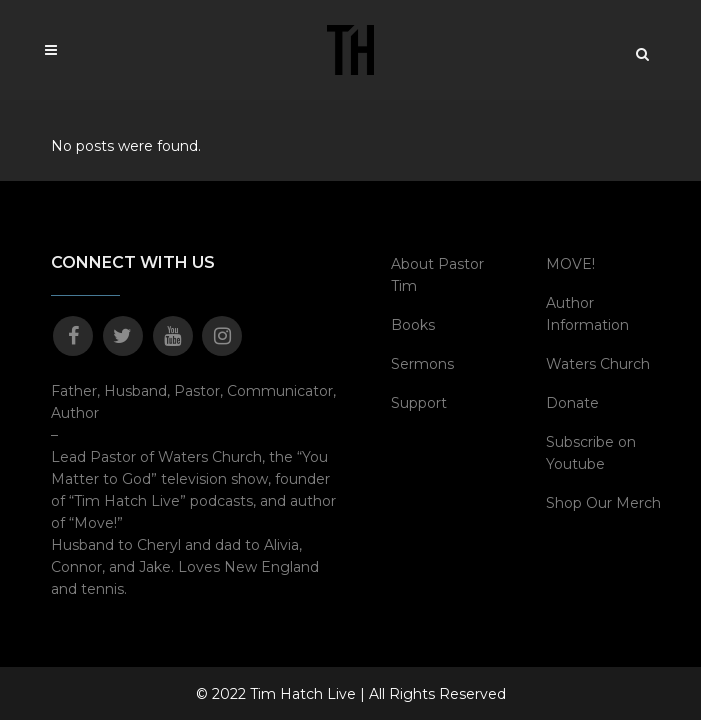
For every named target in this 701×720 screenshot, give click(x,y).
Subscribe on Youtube (591, 453)
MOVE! (570, 264)
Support (419, 403)
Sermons (422, 364)
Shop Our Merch (603, 503)
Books (413, 325)
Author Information (587, 314)
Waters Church (598, 364)
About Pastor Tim (437, 275)
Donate (572, 403)
